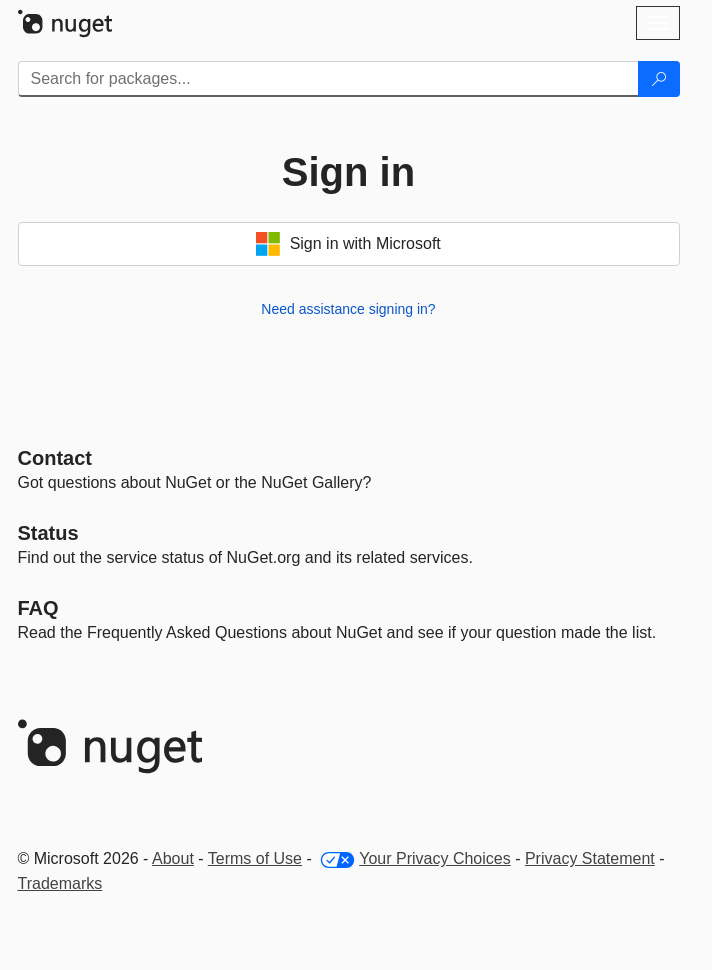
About (173, 858)
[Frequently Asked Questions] (38, 608)
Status (48, 533)
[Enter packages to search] (328, 79)
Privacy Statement (590, 858)
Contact (55, 458)
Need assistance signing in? (348, 309)
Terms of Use (255, 858)
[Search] (659, 79)
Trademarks (60, 883)
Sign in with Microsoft (348, 244)
